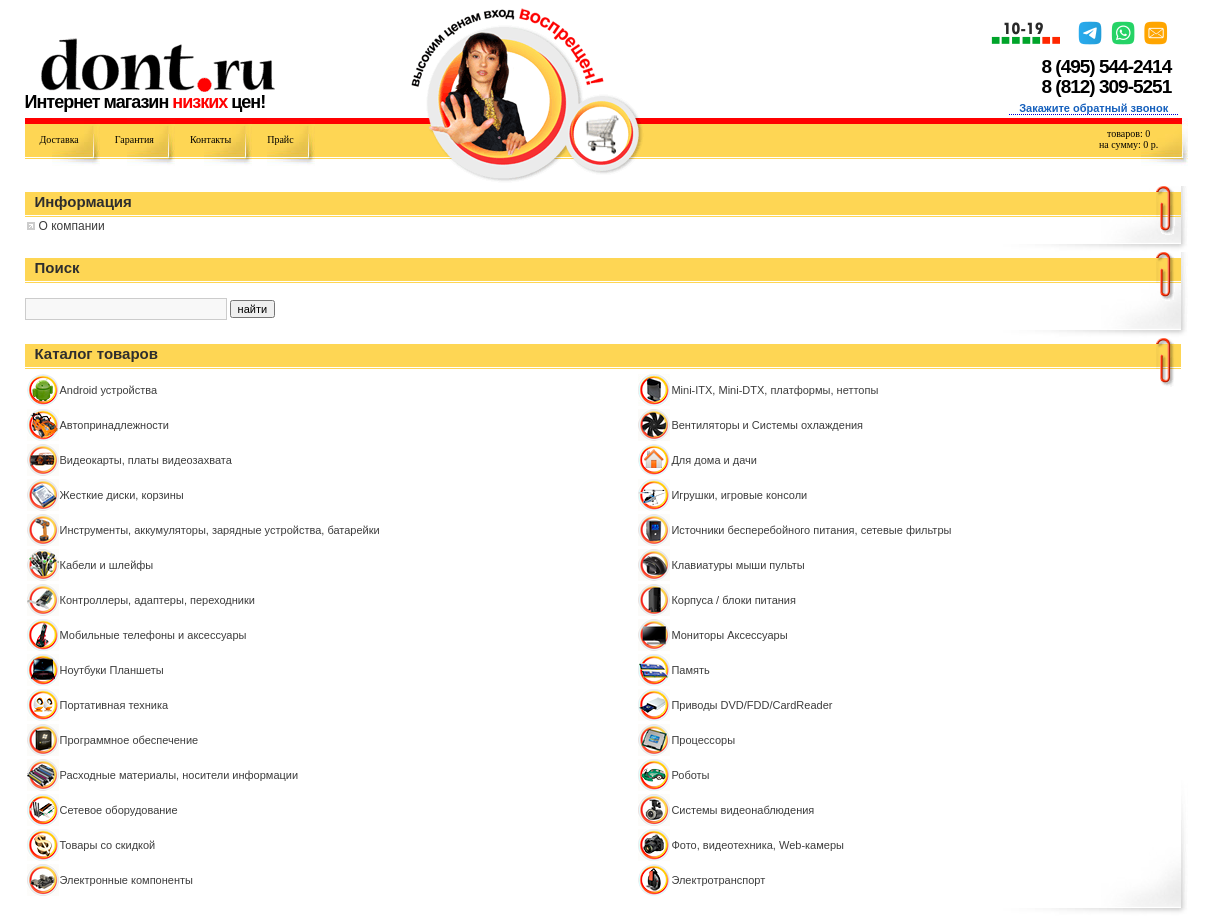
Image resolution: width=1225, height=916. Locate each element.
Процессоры (703, 740)
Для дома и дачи (714, 460)
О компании (72, 226)
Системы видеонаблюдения (742, 810)
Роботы (690, 775)
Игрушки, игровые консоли (739, 495)
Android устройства (109, 390)
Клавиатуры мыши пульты (737, 565)
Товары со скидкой (108, 845)
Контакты (210, 139)
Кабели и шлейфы (107, 565)
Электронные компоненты (126, 880)
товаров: (1128, 133)
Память (690, 670)
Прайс (280, 139)
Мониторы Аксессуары (729, 635)
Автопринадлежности (114, 425)
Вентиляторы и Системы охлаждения (767, 425)
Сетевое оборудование (119, 810)
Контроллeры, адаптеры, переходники (157, 600)
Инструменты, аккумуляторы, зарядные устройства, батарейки (220, 530)
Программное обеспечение (129, 740)
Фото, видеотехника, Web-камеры (757, 845)
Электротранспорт (718, 880)
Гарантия (134, 139)
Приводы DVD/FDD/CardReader (751, 705)
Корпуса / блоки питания (733, 600)
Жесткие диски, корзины (122, 495)
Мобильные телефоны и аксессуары (153, 635)
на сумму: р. (1128, 144)
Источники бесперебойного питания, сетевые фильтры (811, 530)
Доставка (59, 139)
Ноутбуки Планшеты (112, 670)
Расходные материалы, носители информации (179, 775)
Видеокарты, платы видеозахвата (146, 460)
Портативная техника (114, 705)
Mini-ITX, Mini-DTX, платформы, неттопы (774, 390)
